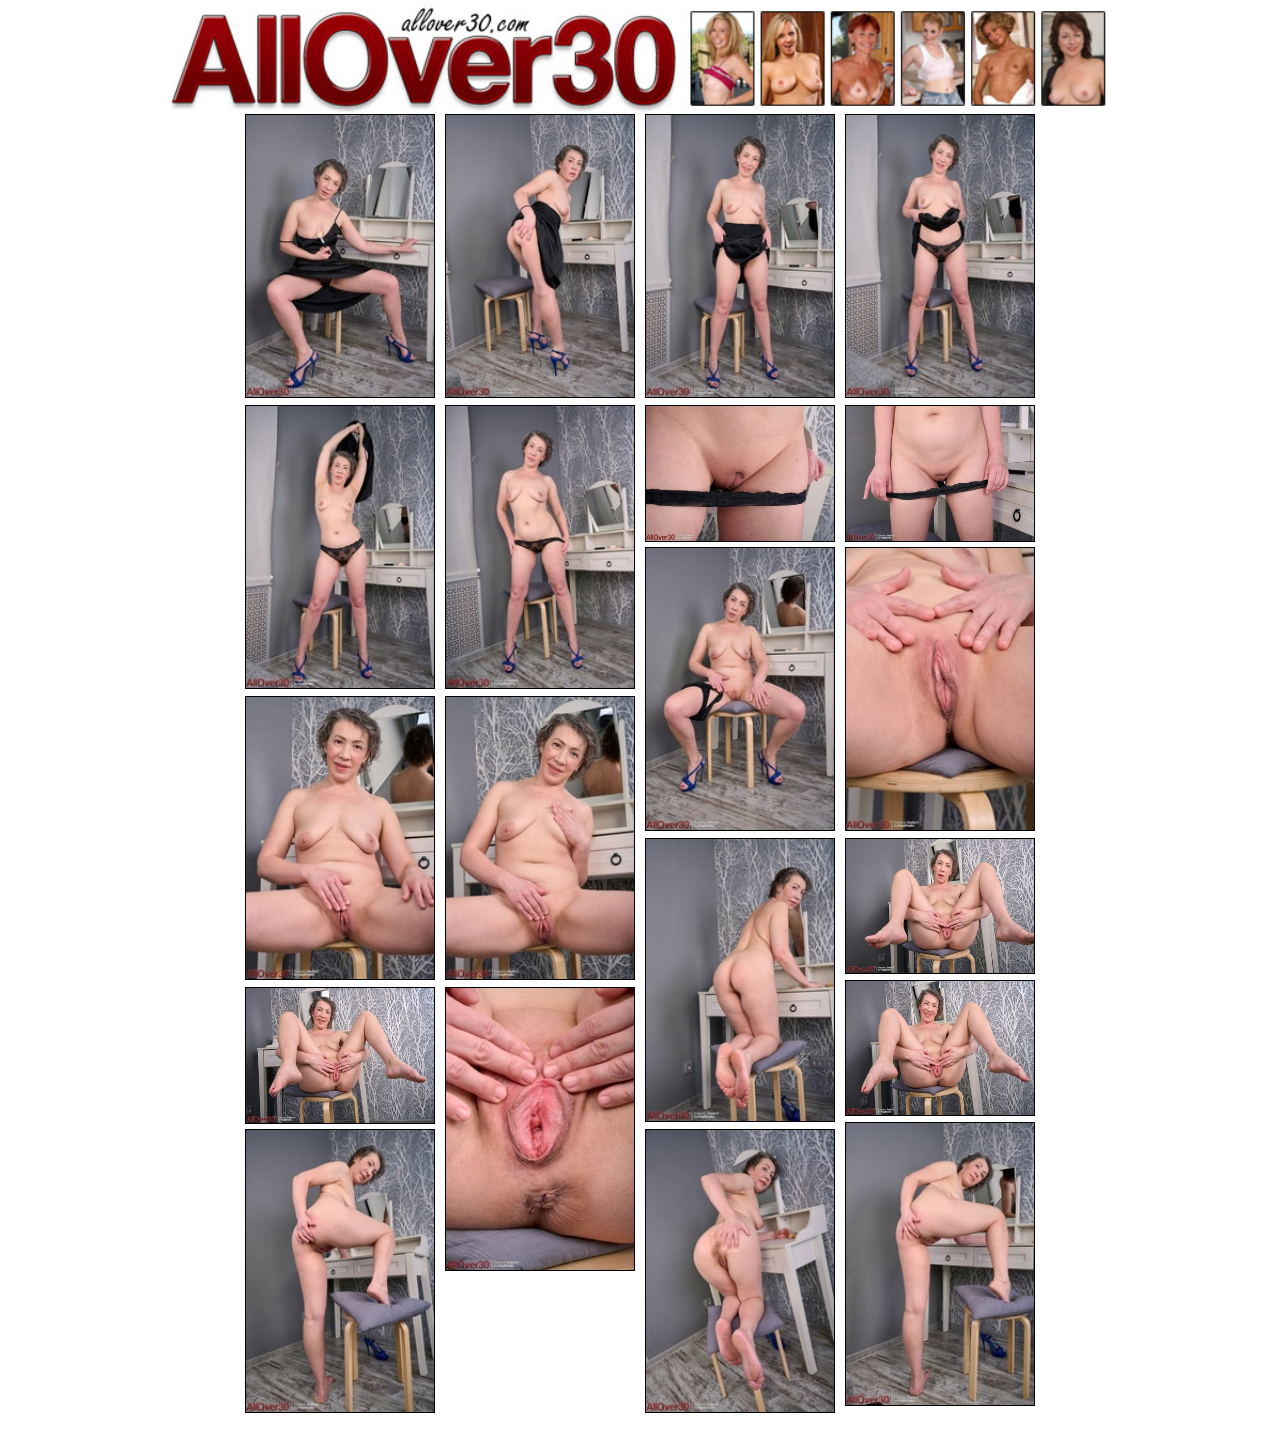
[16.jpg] (340, 1055)
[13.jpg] (740, 980)
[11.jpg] (340, 838)
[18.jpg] (940, 1264)
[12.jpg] (540, 838)
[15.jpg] (940, 1048)
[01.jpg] (340, 256)
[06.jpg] (540, 547)
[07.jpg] (740, 473)
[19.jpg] (340, 1271)
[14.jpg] (940, 906)
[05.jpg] (340, 547)
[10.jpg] (940, 689)
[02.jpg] (540, 256)
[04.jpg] (940, 256)
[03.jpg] (740, 256)
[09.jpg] (740, 689)
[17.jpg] (540, 1129)
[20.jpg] (740, 1271)
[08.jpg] (940, 473)
